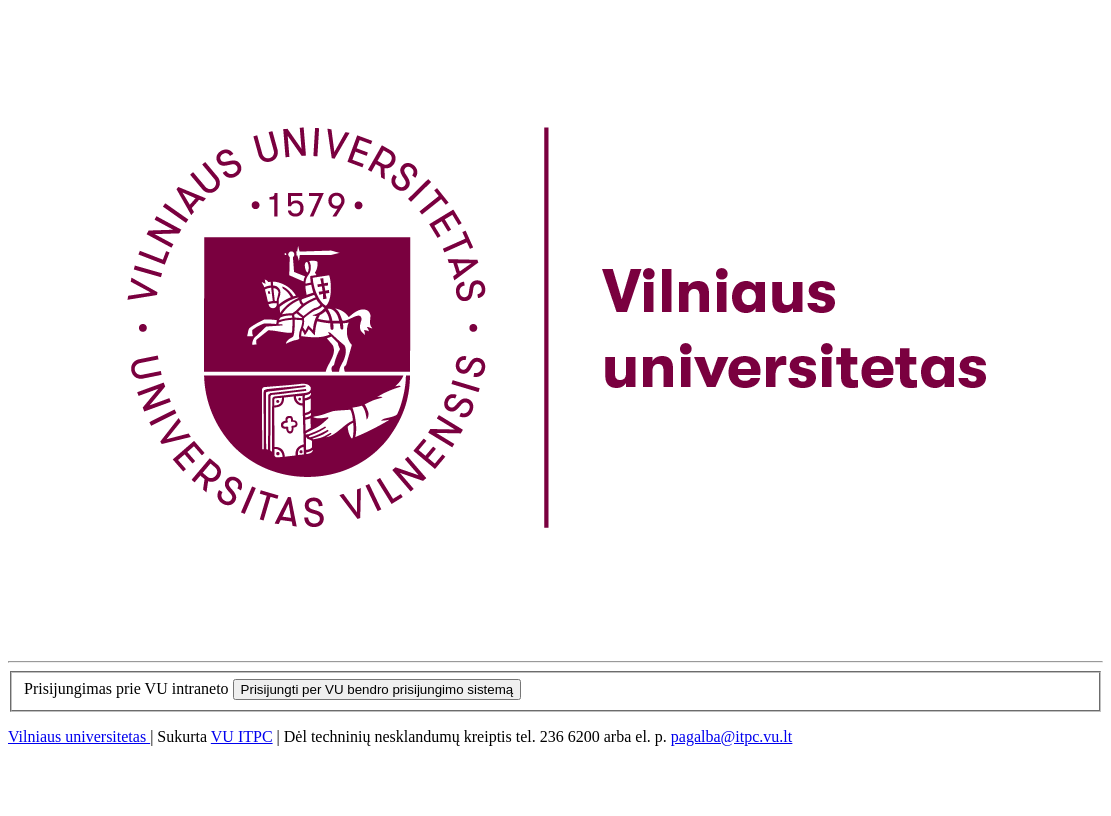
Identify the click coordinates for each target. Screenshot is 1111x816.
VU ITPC (242, 736)
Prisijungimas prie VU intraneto (126, 688)
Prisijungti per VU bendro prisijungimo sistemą (377, 689)
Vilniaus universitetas (79, 736)
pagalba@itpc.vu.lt (731, 736)
